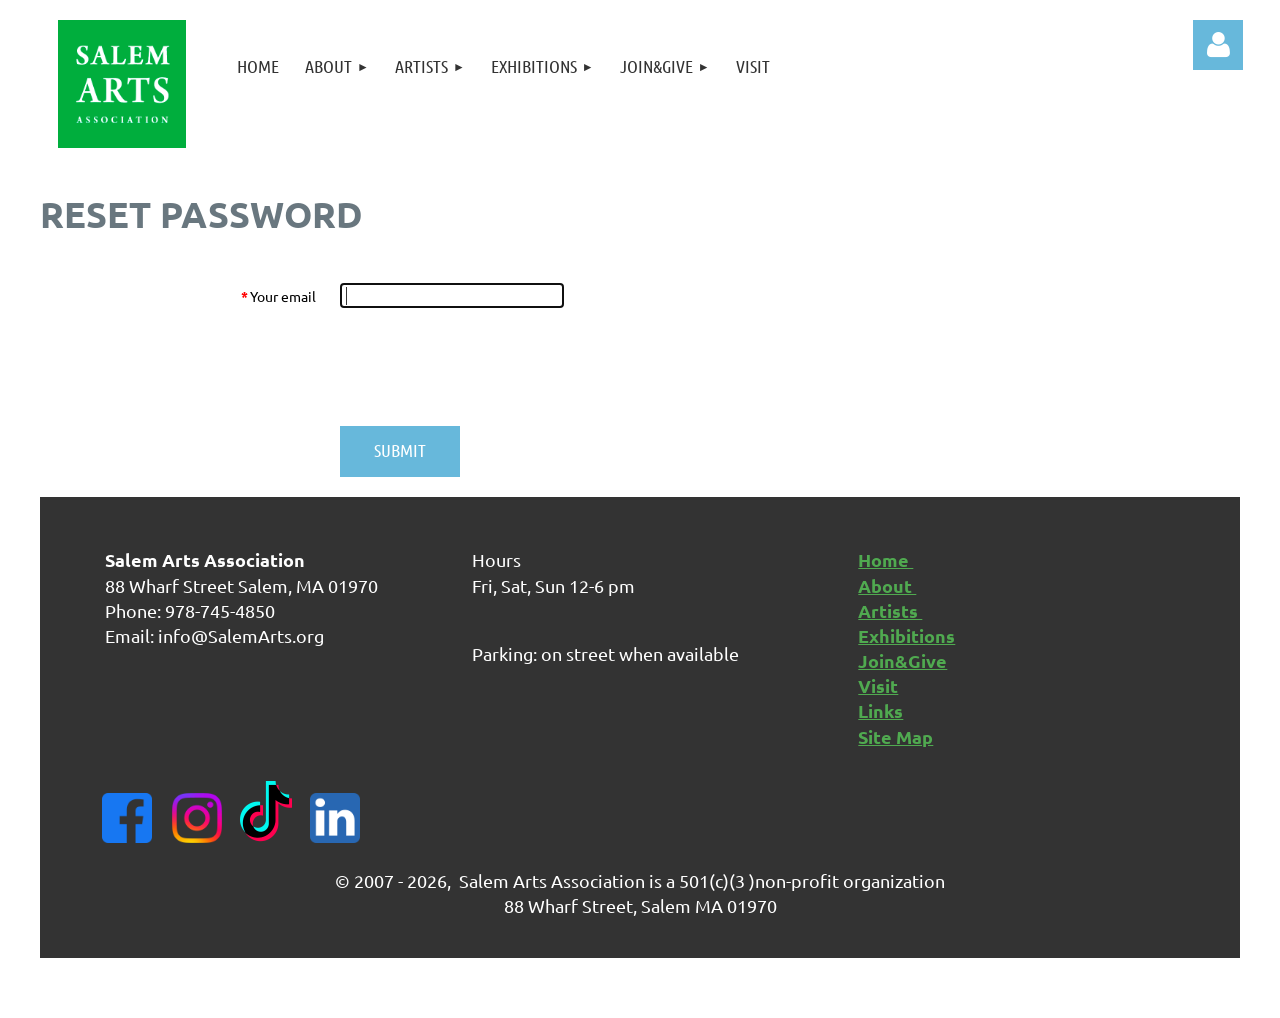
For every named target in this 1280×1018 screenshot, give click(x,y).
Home (885, 559)
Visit (878, 685)
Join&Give (902, 660)
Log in (1218, 45)
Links (880, 710)
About (887, 585)
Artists (890, 610)
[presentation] (492, 367)
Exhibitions (906, 635)
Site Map (895, 736)
